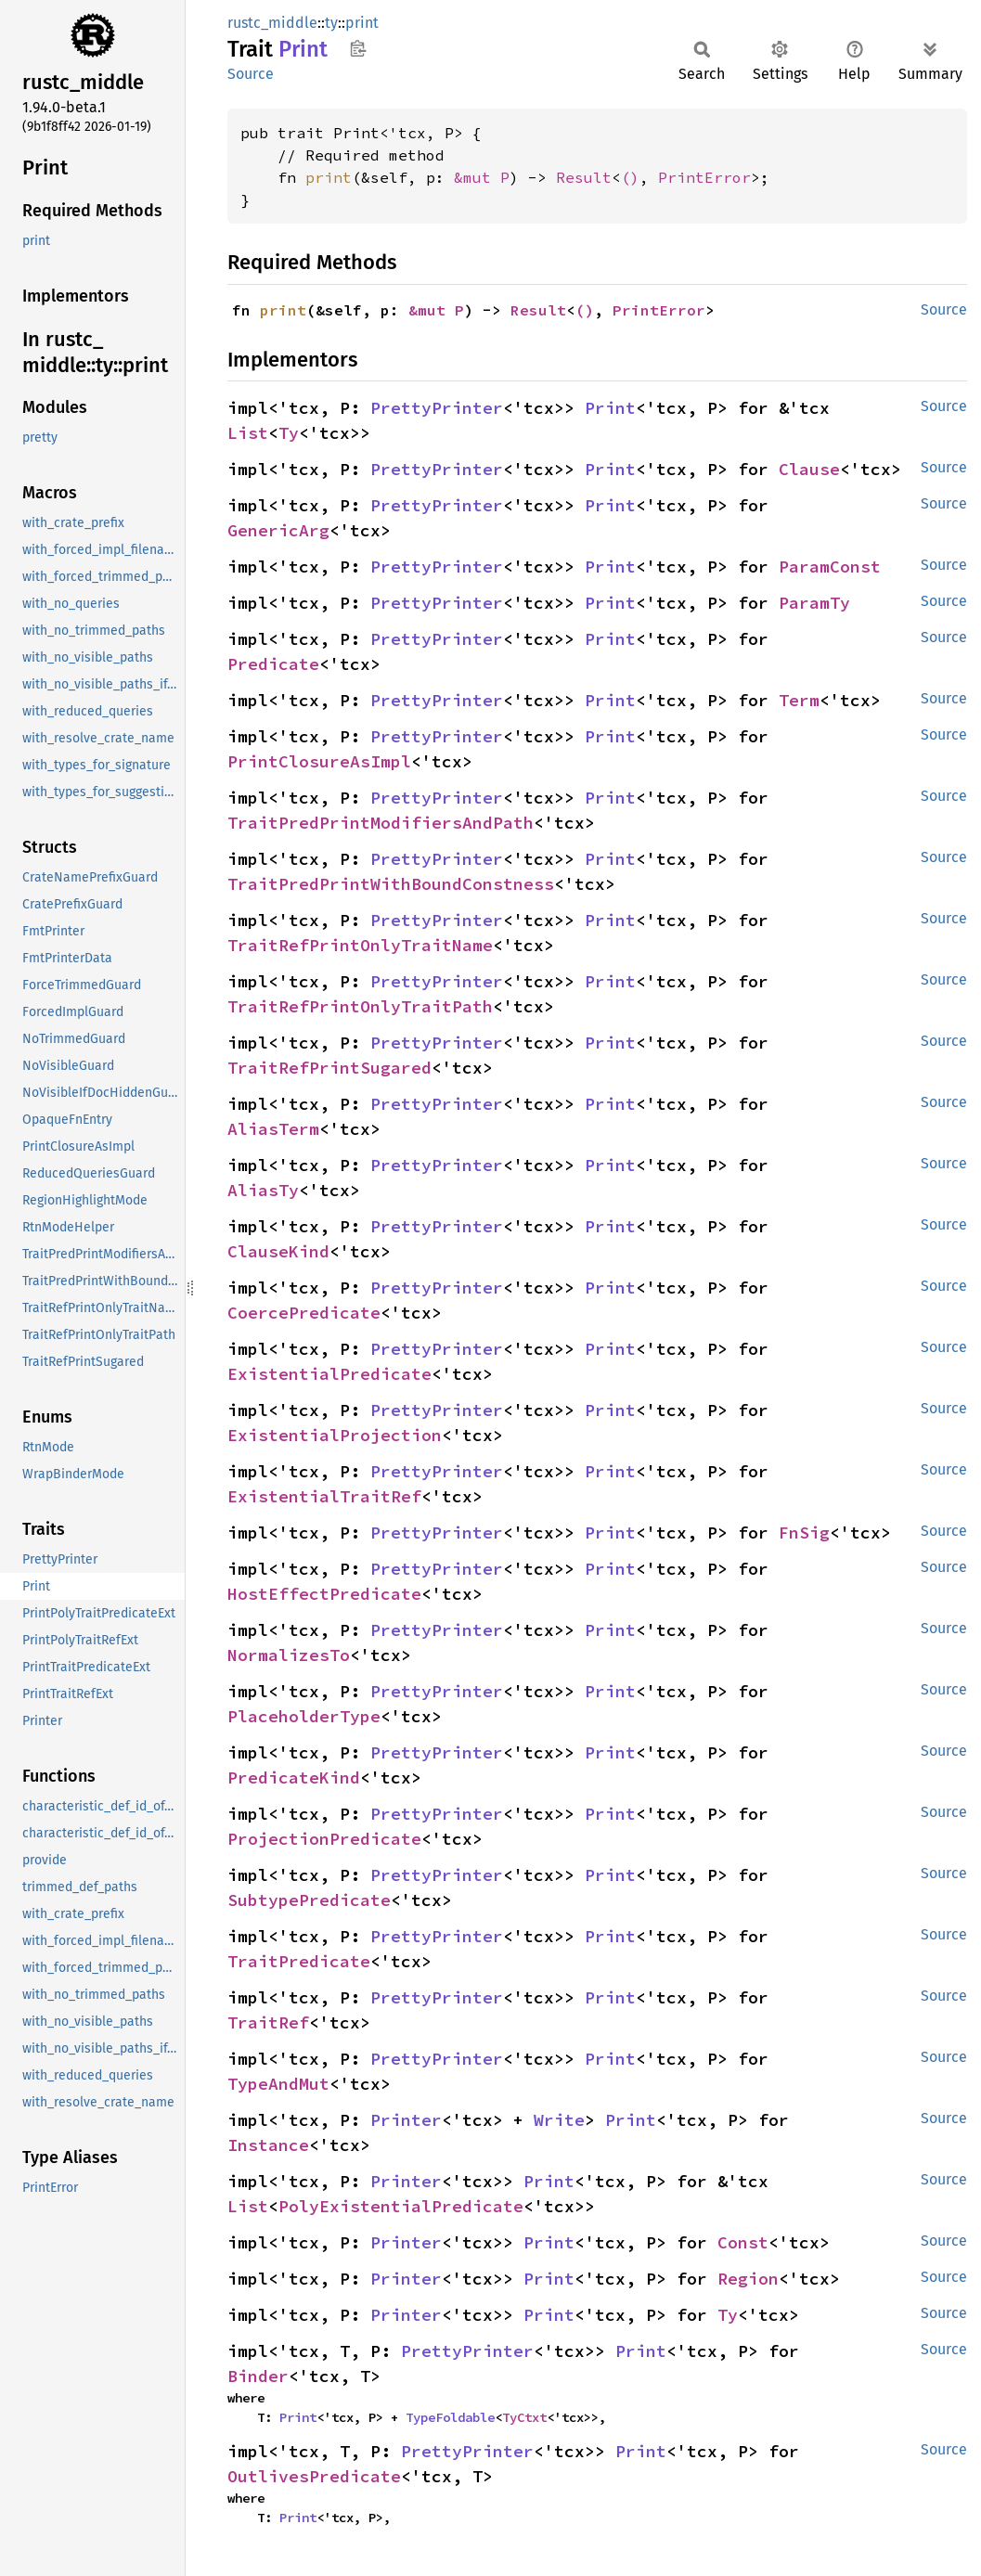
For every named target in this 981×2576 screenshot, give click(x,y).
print (362, 23)
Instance (268, 2145)
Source (250, 74)
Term (799, 700)
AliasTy (263, 1190)
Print (610, 408)
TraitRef (268, 2022)
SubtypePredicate (309, 1900)
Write (559, 2120)
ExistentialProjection (334, 1435)
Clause (809, 469)
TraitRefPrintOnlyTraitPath (360, 1006)
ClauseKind (278, 1251)
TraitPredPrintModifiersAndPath (380, 822)
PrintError (704, 177)
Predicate (273, 664)
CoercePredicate (304, 1312)
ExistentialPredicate (329, 1374)
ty (331, 23)
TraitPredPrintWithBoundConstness (390, 884)
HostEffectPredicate (324, 1593)
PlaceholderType (304, 1716)
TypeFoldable (450, 2417)
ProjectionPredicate (324, 1838)
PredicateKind (293, 1777)
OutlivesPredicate (314, 2476)
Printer (406, 2120)
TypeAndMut (278, 2083)
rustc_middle (272, 23)
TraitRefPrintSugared (329, 1067)
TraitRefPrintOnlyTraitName (360, 945)
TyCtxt (524, 2417)
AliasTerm (273, 1129)
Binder (258, 2376)
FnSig (804, 1532)
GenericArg (278, 530)
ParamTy (814, 602)
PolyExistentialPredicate (400, 2206)
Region (748, 2278)
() (630, 177)
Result (584, 177)
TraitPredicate (298, 1961)
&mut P (482, 177)
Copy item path (357, 48)
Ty (288, 433)
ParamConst (830, 566)
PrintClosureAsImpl (319, 761)
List (247, 433)
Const (742, 2242)
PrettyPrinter (436, 408)
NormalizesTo (288, 1655)
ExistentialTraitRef (324, 1496)
